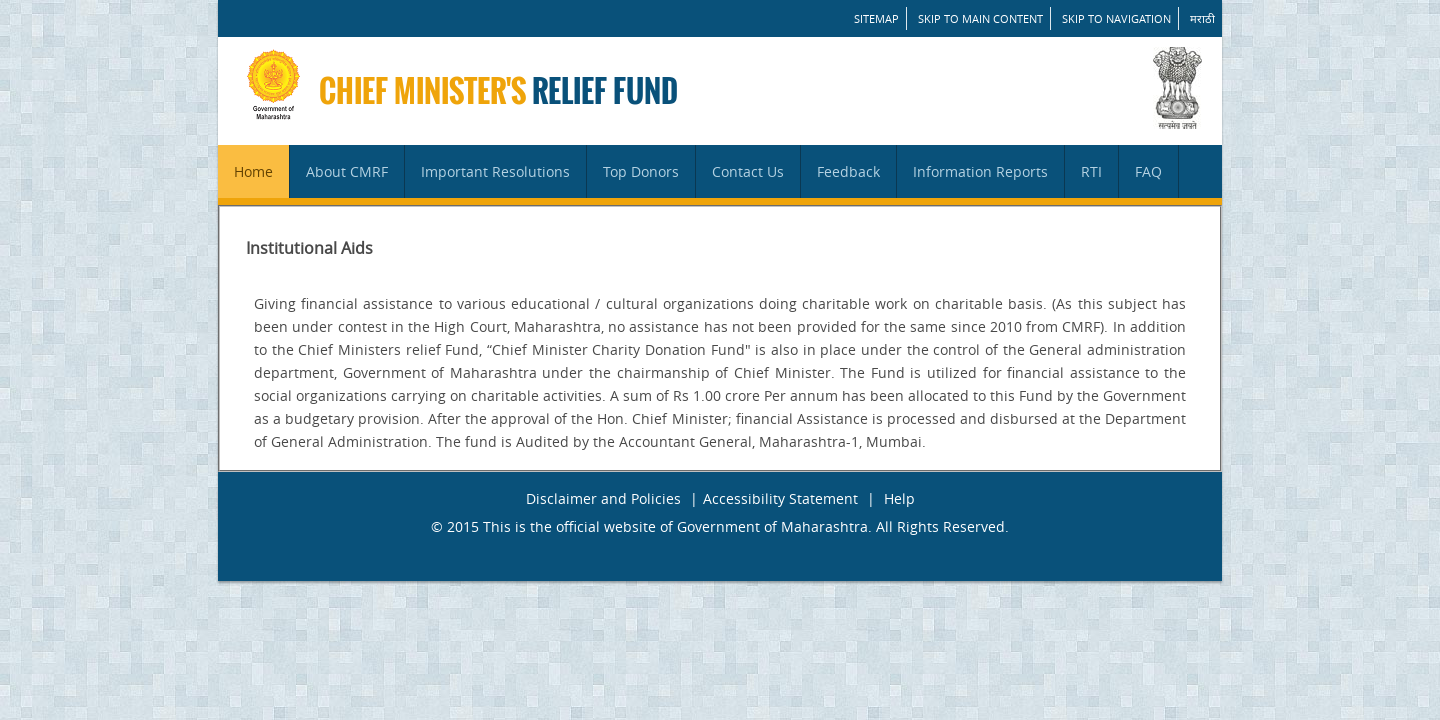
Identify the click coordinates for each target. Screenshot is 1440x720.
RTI (1091, 171)
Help (899, 498)
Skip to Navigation (1116, 18)
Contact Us (748, 171)
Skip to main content (980, 18)
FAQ (1148, 171)
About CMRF (347, 171)
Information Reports (980, 171)
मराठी (1202, 18)
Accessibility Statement (780, 498)
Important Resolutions (495, 171)
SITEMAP (876, 18)
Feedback (848, 171)
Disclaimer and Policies (603, 498)
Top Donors (641, 171)
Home (253, 171)
